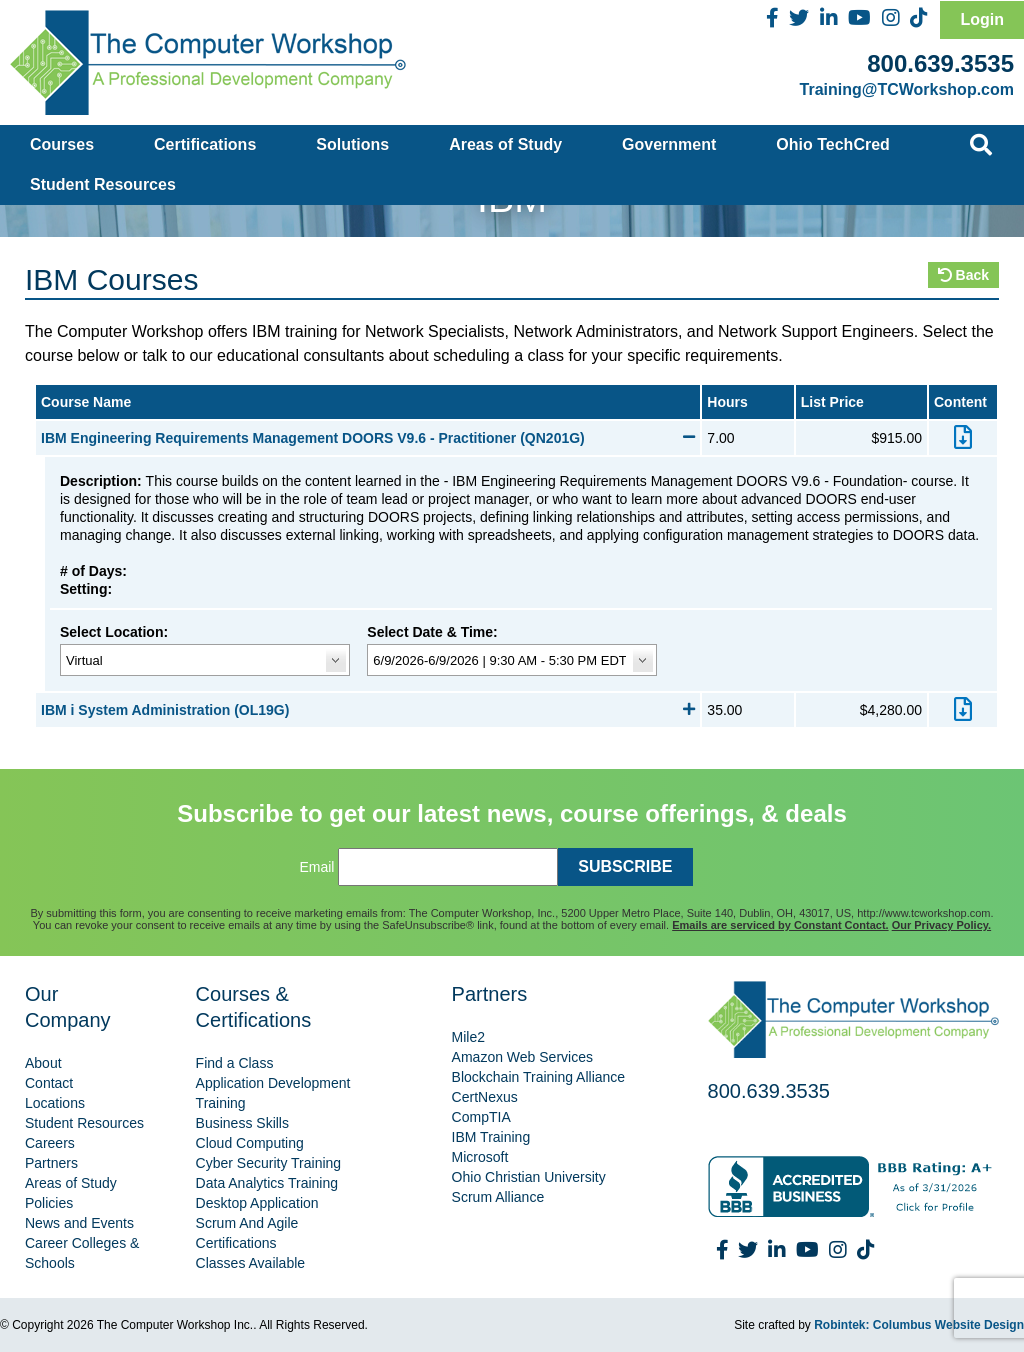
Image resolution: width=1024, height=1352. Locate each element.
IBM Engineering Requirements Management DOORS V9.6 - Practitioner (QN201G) (368, 438)
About (43, 1063)
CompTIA (481, 1117)
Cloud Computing (250, 1143)
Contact (49, 1083)
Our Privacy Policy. (941, 925)
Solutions (352, 144)
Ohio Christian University (529, 1177)
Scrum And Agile (247, 1223)
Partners (51, 1163)
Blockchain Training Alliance (539, 1077)
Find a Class (235, 1063)
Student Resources (103, 184)
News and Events (79, 1223)
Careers (50, 1143)
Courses (62, 144)
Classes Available (250, 1263)
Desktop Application (257, 1203)
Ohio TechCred (833, 144)
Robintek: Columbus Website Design (919, 1325)
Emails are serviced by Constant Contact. (780, 925)
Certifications (205, 144)
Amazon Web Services (522, 1057)
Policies (49, 1203)
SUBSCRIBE (625, 866)
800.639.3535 (940, 63)
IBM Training (491, 1137)
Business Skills (242, 1123)
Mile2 (468, 1037)
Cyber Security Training (269, 1163)
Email (316, 867)
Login (982, 19)
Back (963, 275)
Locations (55, 1103)
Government (669, 144)
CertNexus (485, 1097)
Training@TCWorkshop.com (907, 89)
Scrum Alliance (498, 1197)
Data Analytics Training (267, 1183)
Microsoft (480, 1157)
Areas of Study (505, 144)
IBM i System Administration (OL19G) (368, 710)
